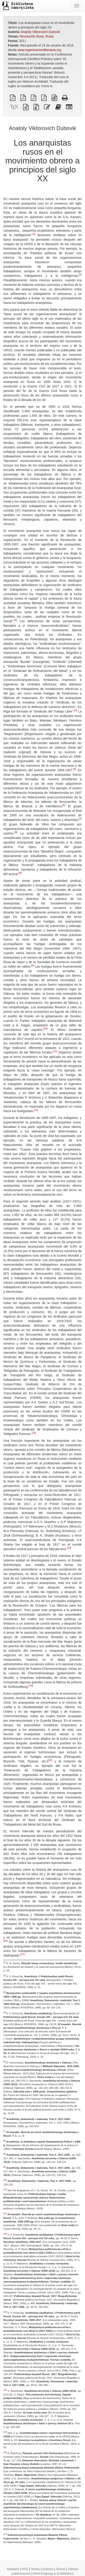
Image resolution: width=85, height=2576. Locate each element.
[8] (16, 832)
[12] (36, 1110)
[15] (50, 1760)
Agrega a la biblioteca (58, 2573)
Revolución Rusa (32, 36)
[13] (34, 1432)
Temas (60, 2569)
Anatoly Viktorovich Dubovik (40, 32)
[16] (5, 1940)
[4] (75, 710)
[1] (33, 234)
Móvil (37, 2573)
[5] (74, 769)
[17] (22, 1954)
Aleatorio (13, 2569)
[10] (45, 1028)
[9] (20, 872)
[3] (15, 620)
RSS (25, 2569)
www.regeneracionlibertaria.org (39, 50)
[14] (31, 1685)
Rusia (50, 36)
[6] (63, 805)
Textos (35, 2569)
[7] (80, 818)
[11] (55, 1051)
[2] (80, 274)
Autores (47, 2569)
